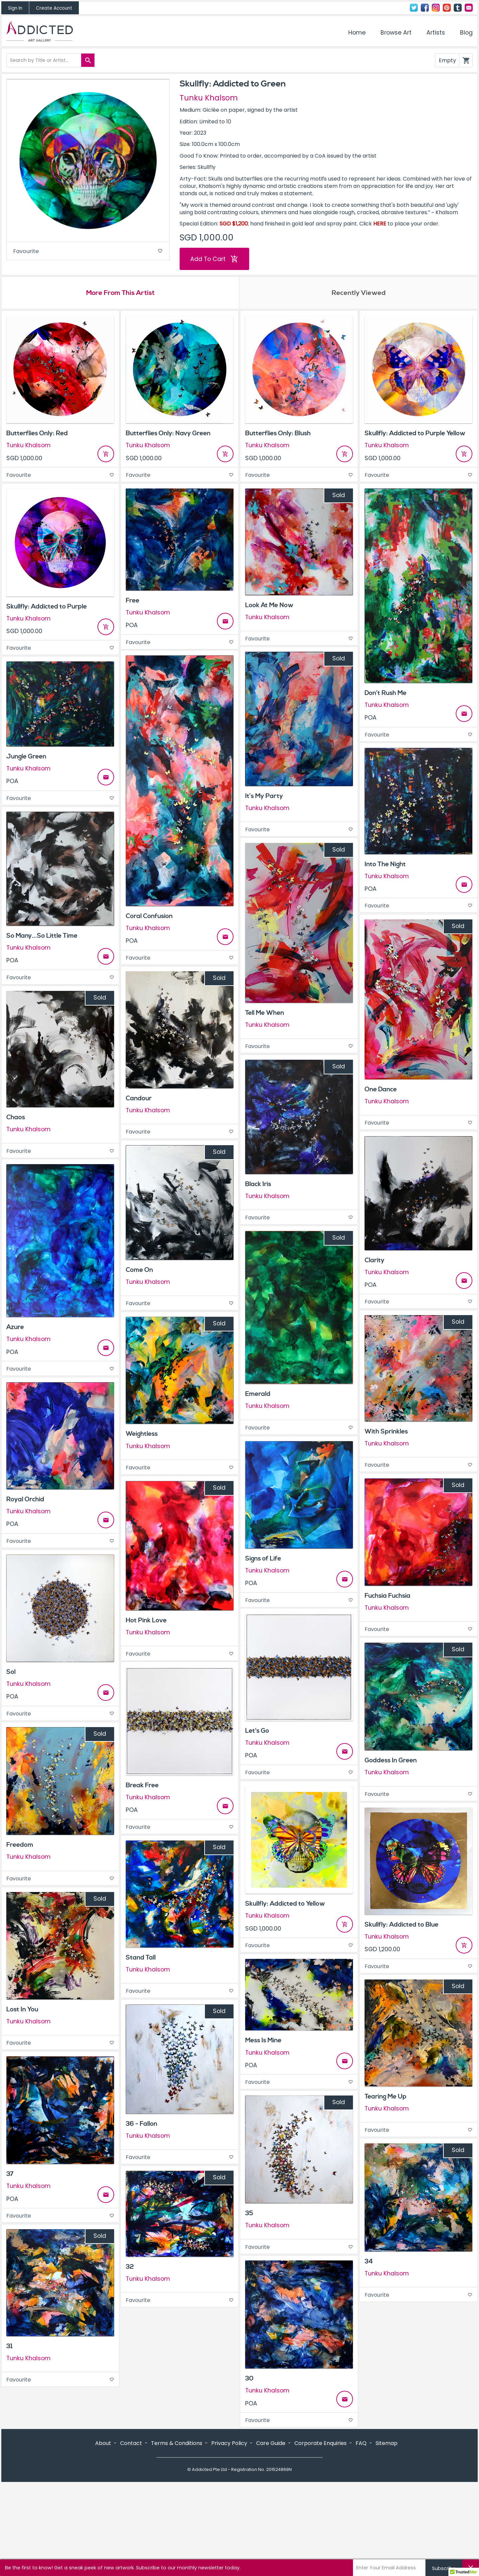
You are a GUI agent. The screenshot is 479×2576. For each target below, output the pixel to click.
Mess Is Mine (263, 2041)
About (103, 2535)
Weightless (142, 1435)
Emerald (257, 1395)
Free (132, 602)
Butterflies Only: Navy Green (168, 434)
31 (9, 2347)
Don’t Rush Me (385, 694)
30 (249, 2379)
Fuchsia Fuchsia (387, 1597)
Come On (139, 1271)
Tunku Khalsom (209, 97)
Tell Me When (264, 1013)
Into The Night (385, 865)
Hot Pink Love (146, 1621)
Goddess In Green (391, 1761)
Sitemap (387, 2535)
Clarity (375, 1261)
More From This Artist (120, 293)
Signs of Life (263, 1559)
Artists (435, 33)
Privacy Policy (229, 2535)
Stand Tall (141, 1958)
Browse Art (396, 33)
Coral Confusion (149, 917)
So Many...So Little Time (42, 937)
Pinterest (447, 8)
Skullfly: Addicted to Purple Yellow (415, 434)
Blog (466, 33)
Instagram (436, 8)
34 (369, 2262)
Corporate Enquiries (320, 2535)
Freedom (19, 1846)
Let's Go (257, 1732)
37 (10, 2175)
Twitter (414, 8)
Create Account (54, 8)
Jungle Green (26, 757)
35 (249, 2214)
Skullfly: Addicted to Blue (401, 1925)
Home (357, 33)
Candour (139, 1099)
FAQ (361, 2535)
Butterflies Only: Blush (278, 434)
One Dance (381, 1090)
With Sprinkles (386, 1432)
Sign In (15, 8)
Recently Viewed (358, 293)
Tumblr (458, 8)
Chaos (15, 1118)
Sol (11, 1673)
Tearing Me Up (385, 2097)
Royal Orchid (25, 1500)
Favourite (88, 251)
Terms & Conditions (176, 2535)
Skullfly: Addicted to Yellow (285, 1905)
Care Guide (270, 2535)
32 (130, 2267)
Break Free (142, 1786)
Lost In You (22, 2010)
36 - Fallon (141, 2124)
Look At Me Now (269, 606)
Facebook (425, 8)
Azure (15, 1328)
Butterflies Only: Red (37, 434)
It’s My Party (264, 797)
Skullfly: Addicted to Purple (46, 607)
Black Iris (258, 1185)
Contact (469, 8)
